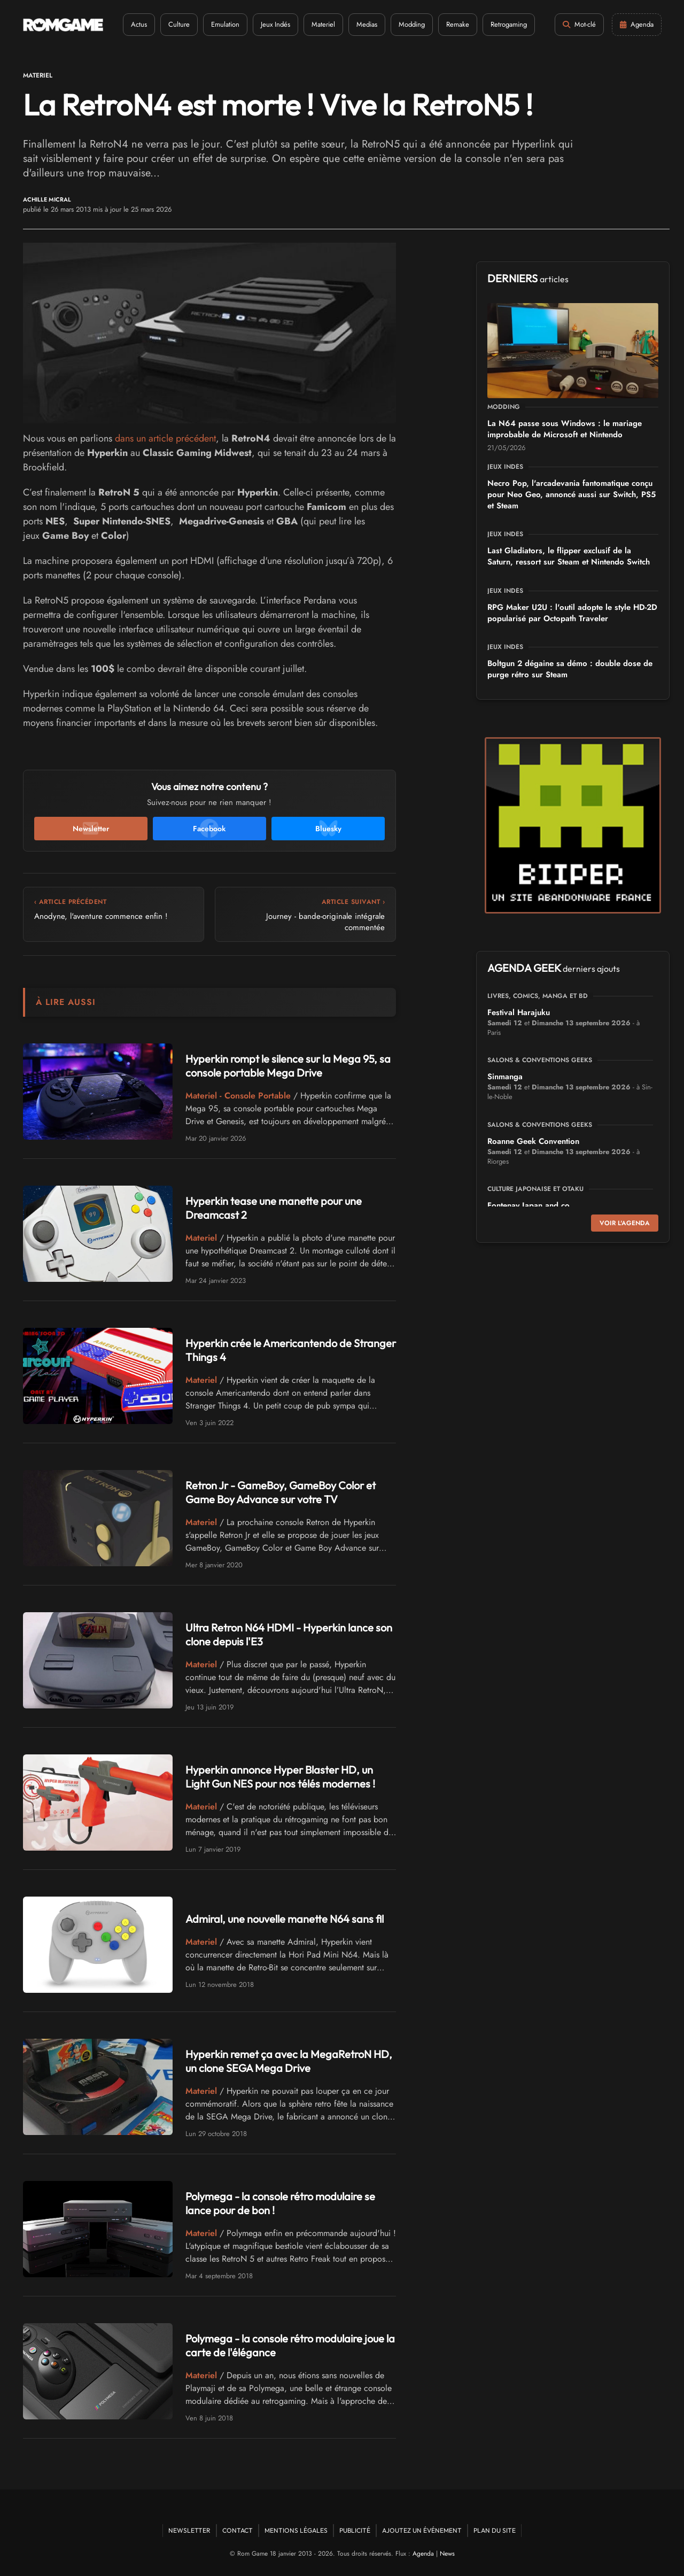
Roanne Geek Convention (533, 1141)
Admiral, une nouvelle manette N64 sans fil (284, 1918)
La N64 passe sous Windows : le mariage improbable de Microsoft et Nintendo (564, 428)
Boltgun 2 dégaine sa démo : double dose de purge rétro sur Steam (569, 668)
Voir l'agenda (625, 1223)
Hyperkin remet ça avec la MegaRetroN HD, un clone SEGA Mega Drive (288, 2061)
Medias (366, 24)
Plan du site (494, 2530)
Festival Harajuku (518, 1012)
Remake (457, 24)
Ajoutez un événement (422, 2530)
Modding (412, 24)
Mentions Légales (296, 2530)
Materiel (323, 24)
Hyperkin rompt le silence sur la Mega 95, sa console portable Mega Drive (288, 1065)
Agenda (423, 2553)
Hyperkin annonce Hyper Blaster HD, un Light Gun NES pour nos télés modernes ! (280, 1776)
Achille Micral (47, 199)
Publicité (354, 2530)
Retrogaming (509, 24)
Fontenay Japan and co (528, 1205)
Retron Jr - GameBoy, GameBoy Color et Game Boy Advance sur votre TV (280, 1492)
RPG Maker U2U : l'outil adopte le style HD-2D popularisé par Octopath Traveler (572, 612)
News (447, 2553)
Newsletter (189, 2530)
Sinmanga (505, 1076)
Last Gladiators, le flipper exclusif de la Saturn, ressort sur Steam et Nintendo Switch (568, 556)
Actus (139, 24)
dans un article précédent (165, 438)
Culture (179, 24)
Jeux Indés (275, 24)
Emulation (225, 24)
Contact (237, 2530)
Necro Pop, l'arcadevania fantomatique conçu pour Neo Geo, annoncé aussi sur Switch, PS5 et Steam (571, 494)
